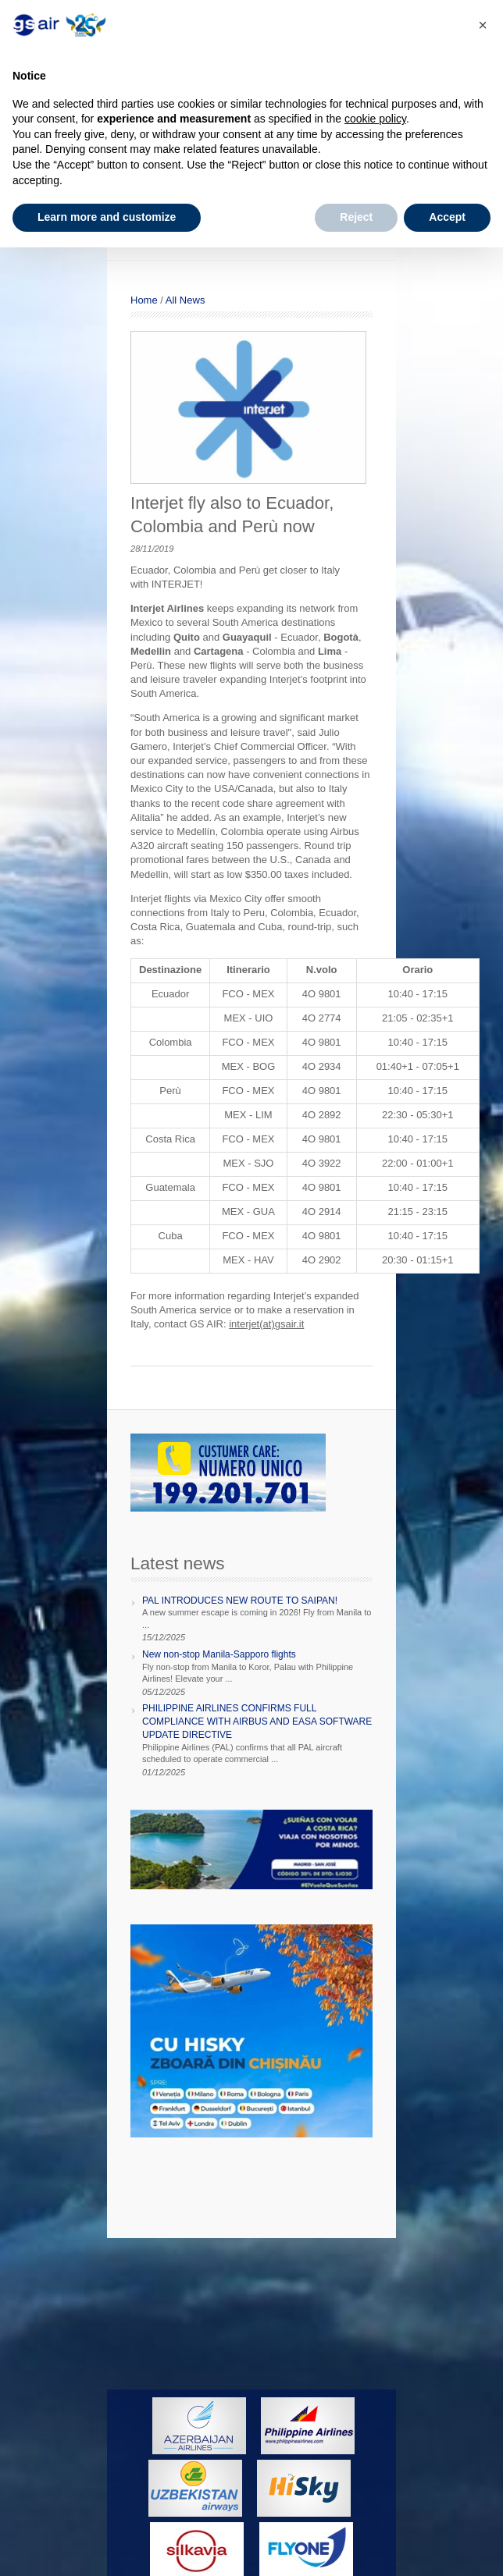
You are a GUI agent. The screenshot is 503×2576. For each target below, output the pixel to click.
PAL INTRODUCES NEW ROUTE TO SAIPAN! (239, 1600)
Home (144, 300)
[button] (482, 24)
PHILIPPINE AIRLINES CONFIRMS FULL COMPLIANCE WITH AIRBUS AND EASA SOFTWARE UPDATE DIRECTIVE (257, 1721)
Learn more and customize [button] (106, 217)
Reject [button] (356, 217)
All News (185, 300)
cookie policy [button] (375, 118)
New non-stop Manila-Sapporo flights (219, 1654)
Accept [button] (447, 217)
